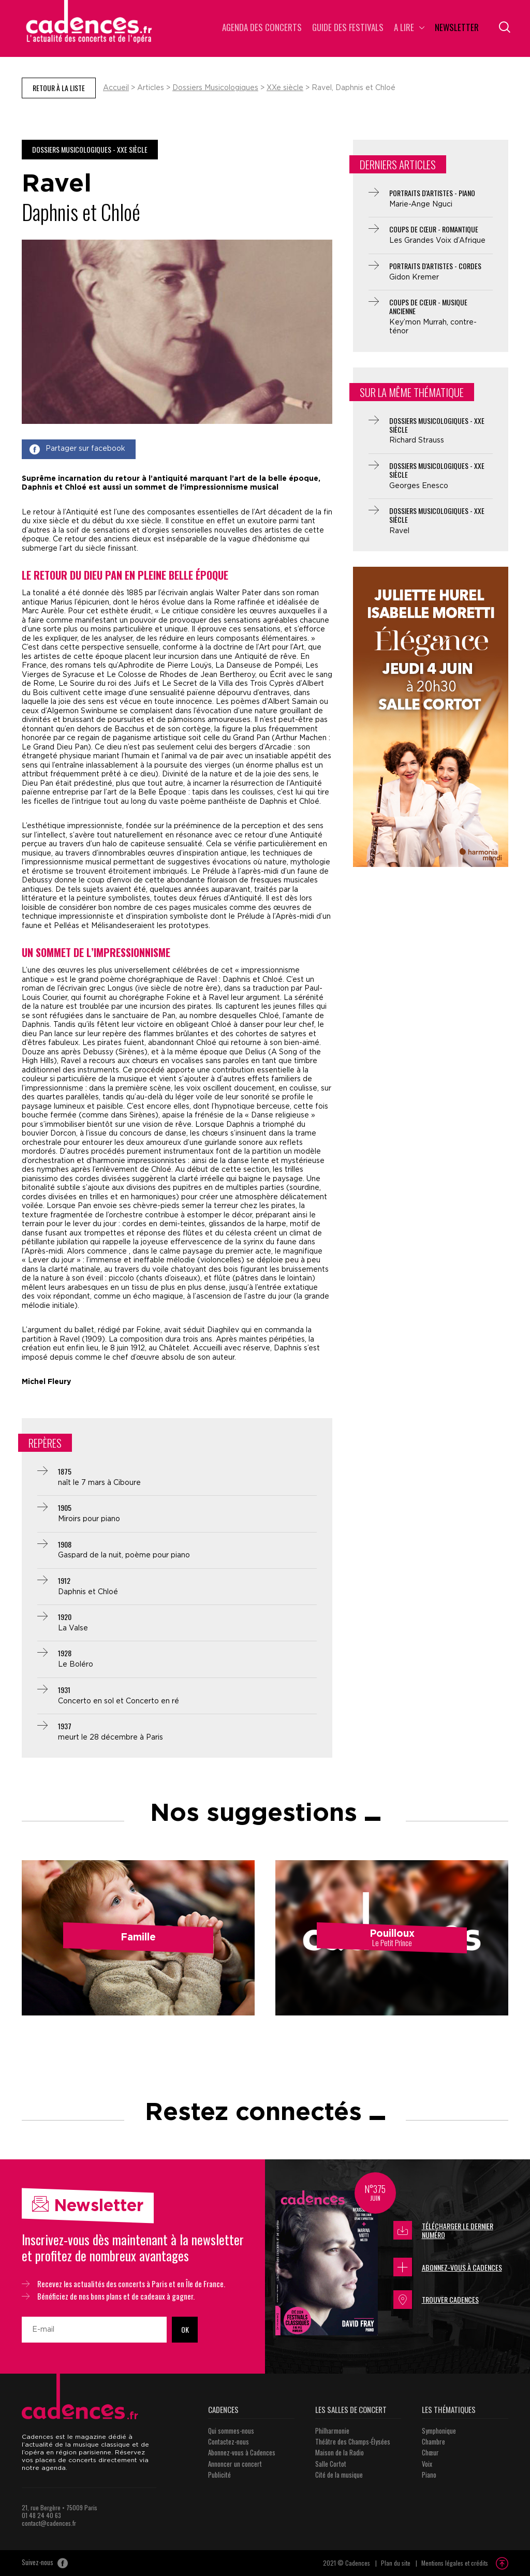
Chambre (433, 2441)
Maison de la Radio (339, 2452)
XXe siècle (285, 88)
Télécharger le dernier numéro (443, 2230)
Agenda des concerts (262, 28)
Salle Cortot (330, 2464)
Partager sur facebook (77, 449)
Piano (429, 2474)
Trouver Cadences (436, 2299)
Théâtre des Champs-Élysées (352, 2441)
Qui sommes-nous (231, 2430)
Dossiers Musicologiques (215, 88)
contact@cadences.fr (49, 2523)
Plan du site (395, 2562)
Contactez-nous (228, 2441)
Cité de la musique (339, 2474)
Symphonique (439, 2430)
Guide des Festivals (348, 28)
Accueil (116, 88)
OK (185, 2329)
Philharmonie (332, 2430)
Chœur (430, 2452)
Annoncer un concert (235, 2464)
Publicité (219, 2474)
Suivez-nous (45, 2563)
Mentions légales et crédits (454, 2562)
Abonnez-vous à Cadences (447, 2267)
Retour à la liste (59, 87)
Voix (427, 2464)
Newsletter (457, 28)
